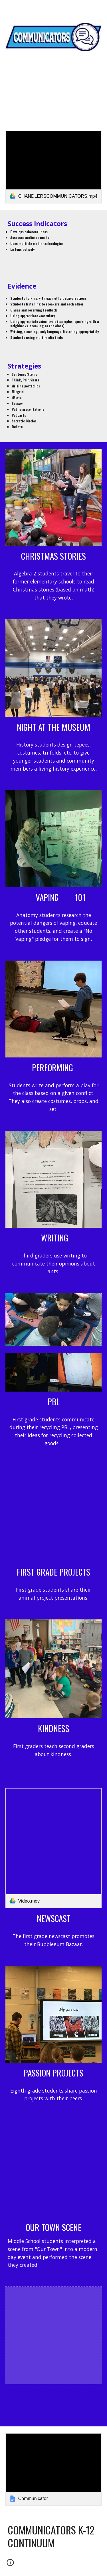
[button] (7, 8)
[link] (53, 167)
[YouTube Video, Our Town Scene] (53, 2168)
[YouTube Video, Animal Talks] (53, 1513)
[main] (53, 83)
